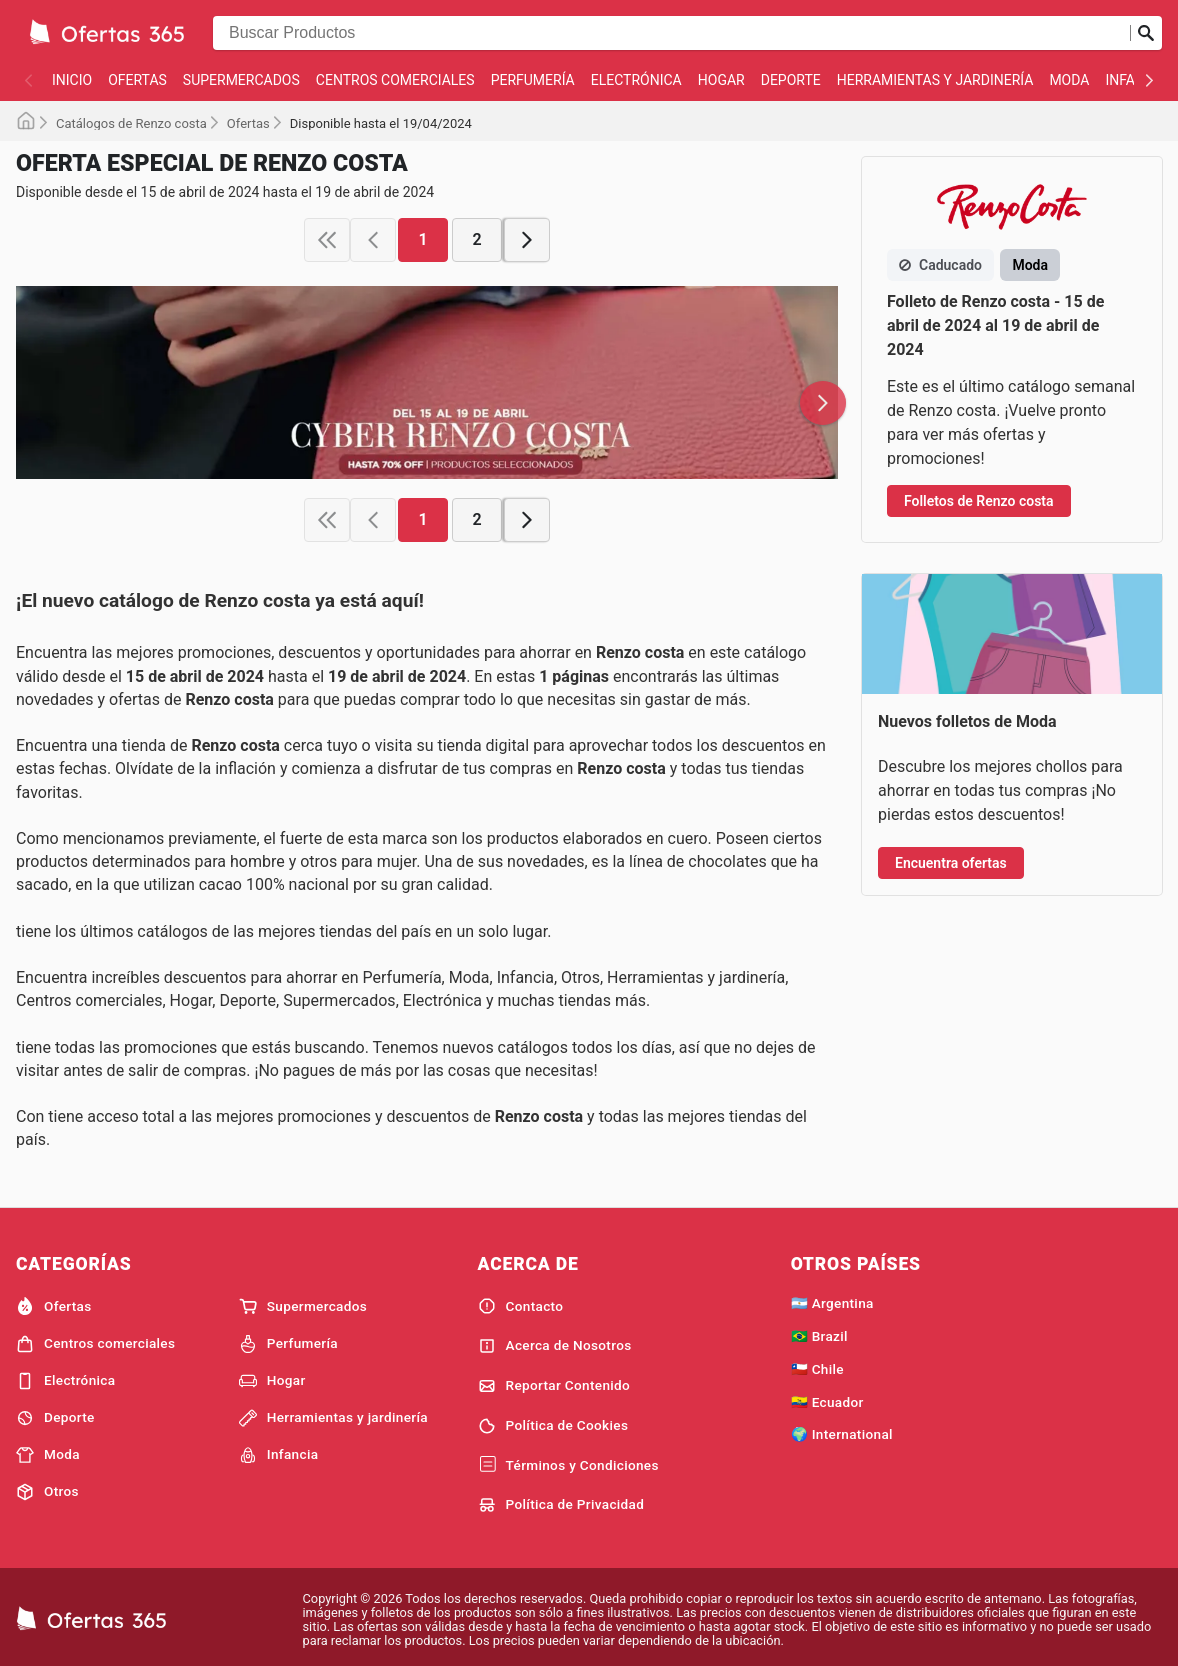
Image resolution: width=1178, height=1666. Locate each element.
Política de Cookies (553, 1426)
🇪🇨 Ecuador (827, 1402)
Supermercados (241, 80)
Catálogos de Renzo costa (131, 123)
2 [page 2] (476, 239)
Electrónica (636, 80)
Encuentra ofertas (951, 863)
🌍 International (842, 1434)
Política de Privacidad (561, 1505)
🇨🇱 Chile (817, 1369)
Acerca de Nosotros (555, 1346)
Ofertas (137, 80)
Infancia (279, 1455)
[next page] (527, 240)
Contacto (521, 1306)
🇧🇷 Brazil (819, 1336)
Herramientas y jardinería (935, 80)
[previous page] (373, 240)
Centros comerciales (395, 80)
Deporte (791, 80)
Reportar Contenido (554, 1386)
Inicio (72, 80)
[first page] (327, 240)
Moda (1069, 80)
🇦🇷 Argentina (832, 1303)
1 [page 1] (422, 239)
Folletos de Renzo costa (979, 501)
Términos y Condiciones (568, 1465)
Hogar (721, 80)
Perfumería (533, 80)
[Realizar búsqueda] (1146, 33)
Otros (47, 1492)
